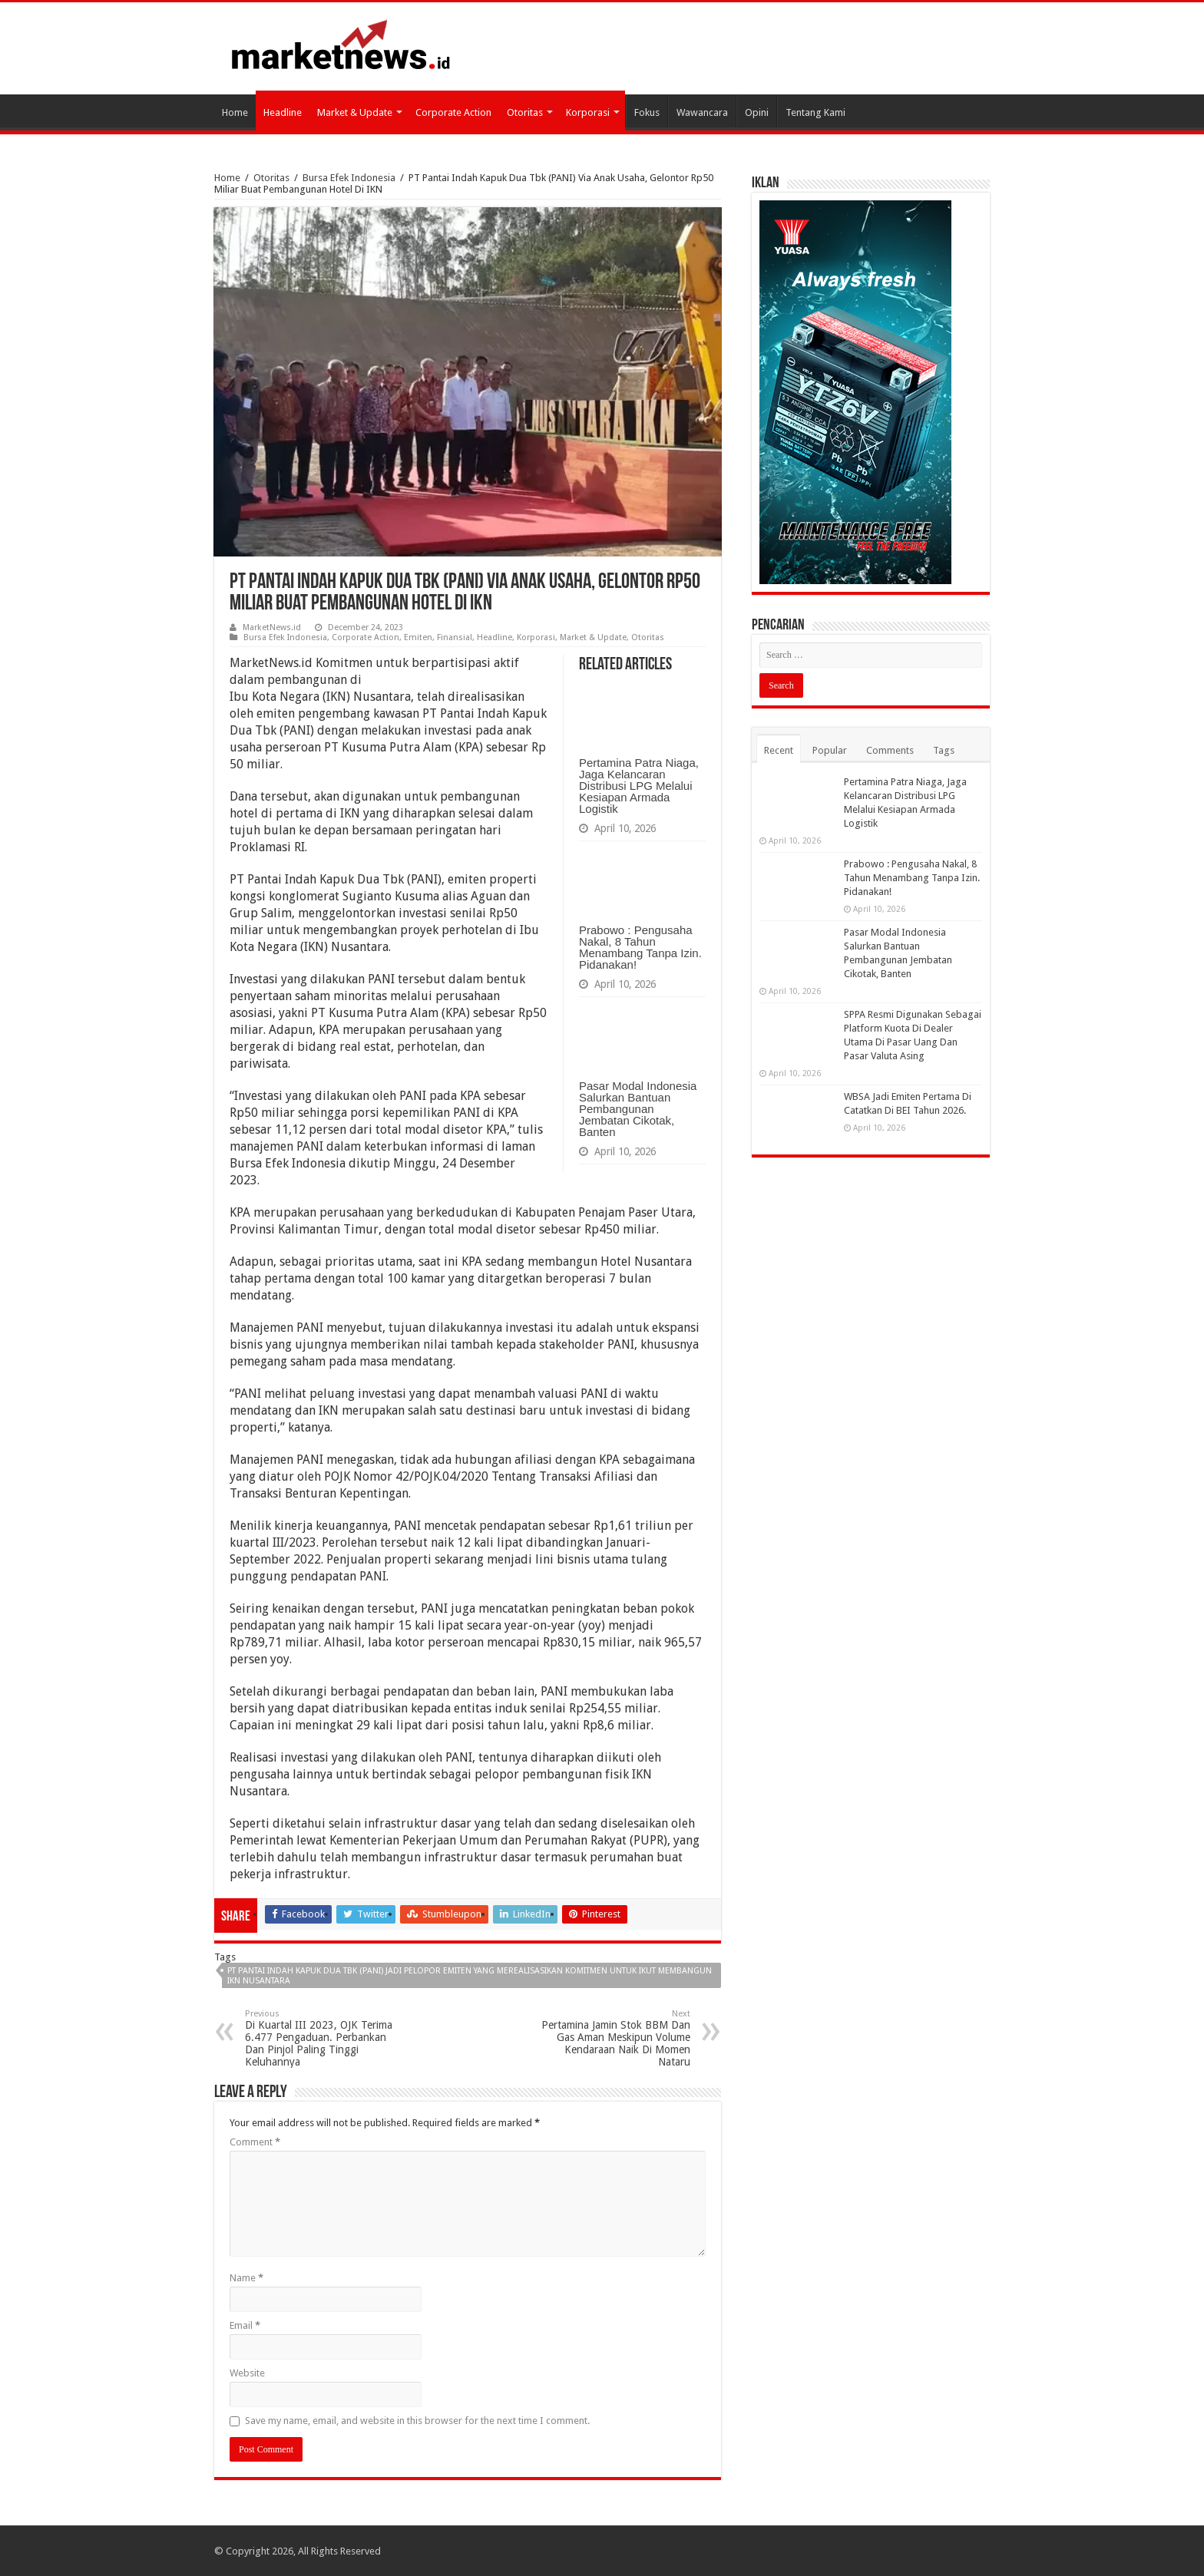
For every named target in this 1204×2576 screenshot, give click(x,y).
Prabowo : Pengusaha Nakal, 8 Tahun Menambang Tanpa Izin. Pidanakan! (640, 947)
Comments (890, 750)
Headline (282, 112)
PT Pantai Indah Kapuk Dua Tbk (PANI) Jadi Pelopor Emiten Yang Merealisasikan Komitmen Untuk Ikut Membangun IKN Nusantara (469, 1976)
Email (245, 2325)
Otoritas (525, 112)
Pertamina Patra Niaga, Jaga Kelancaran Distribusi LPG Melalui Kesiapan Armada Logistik (639, 785)
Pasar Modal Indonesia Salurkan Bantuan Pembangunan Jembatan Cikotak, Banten (637, 1108)
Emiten (418, 637)
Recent (778, 750)
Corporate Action (453, 112)
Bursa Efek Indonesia (349, 177)
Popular (829, 750)
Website (247, 2373)
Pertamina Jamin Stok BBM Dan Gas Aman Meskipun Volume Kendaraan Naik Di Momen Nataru (611, 2038)
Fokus (647, 112)
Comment (255, 2142)
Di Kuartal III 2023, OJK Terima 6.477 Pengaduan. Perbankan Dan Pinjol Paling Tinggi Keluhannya (323, 2038)
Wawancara (702, 112)
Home (235, 112)
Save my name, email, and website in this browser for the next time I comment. (417, 2420)
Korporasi (588, 112)
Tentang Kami (815, 112)
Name (246, 2278)
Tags (943, 750)
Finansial (454, 637)
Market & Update (354, 112)
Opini (757, 112)
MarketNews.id (272, 627)
